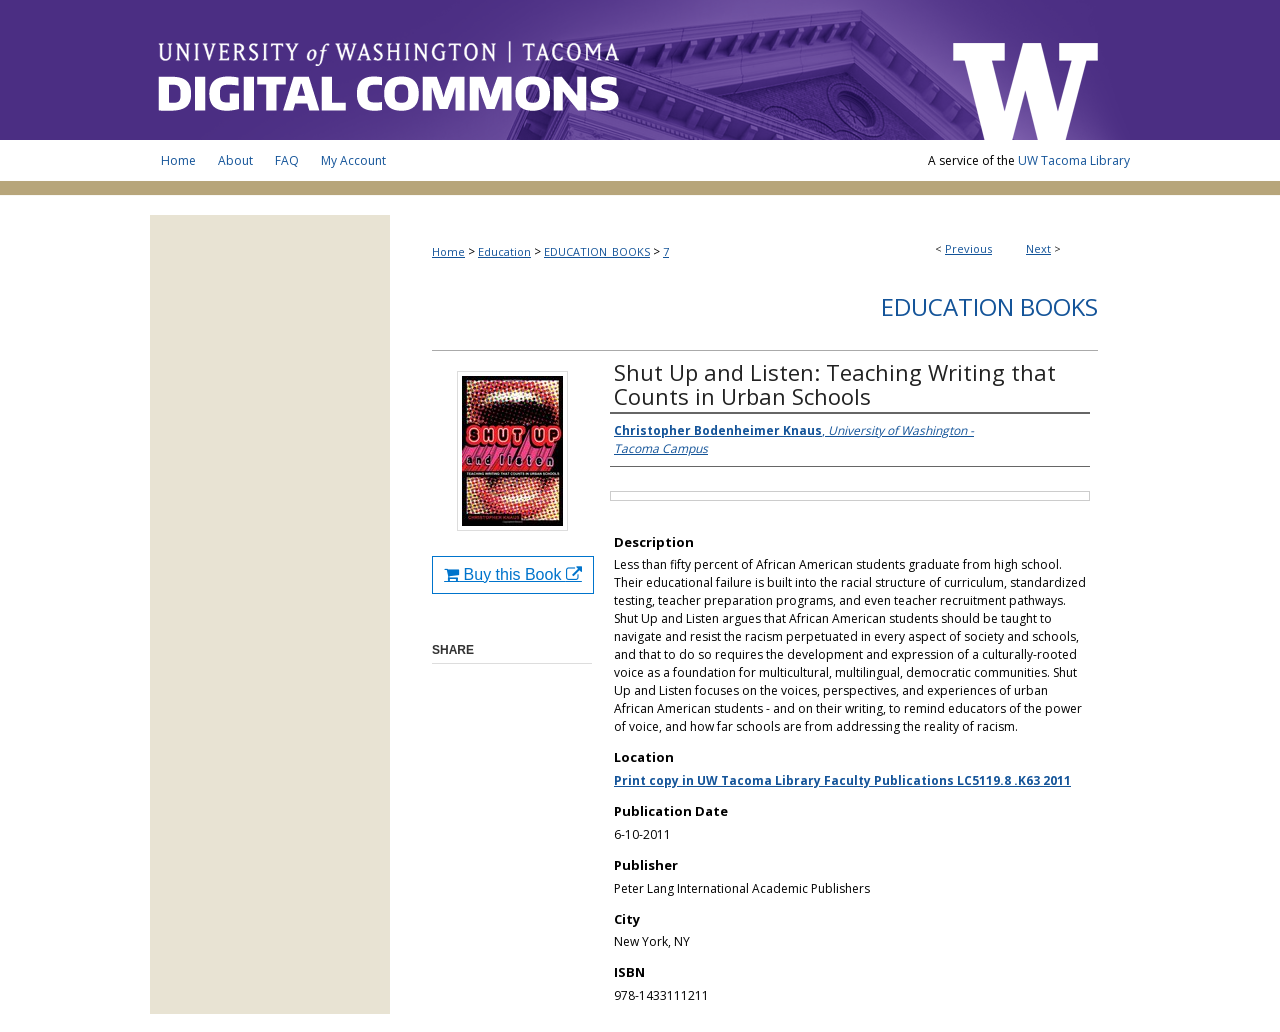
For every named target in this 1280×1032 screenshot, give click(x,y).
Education (504, 251)
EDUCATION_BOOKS (597, 251)
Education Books (989, 306)
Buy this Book (513, 574)
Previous (968, 248)
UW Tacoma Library (1074, 160)
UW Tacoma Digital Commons (540, 70)
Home (448, 251)
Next (1038, 248)
